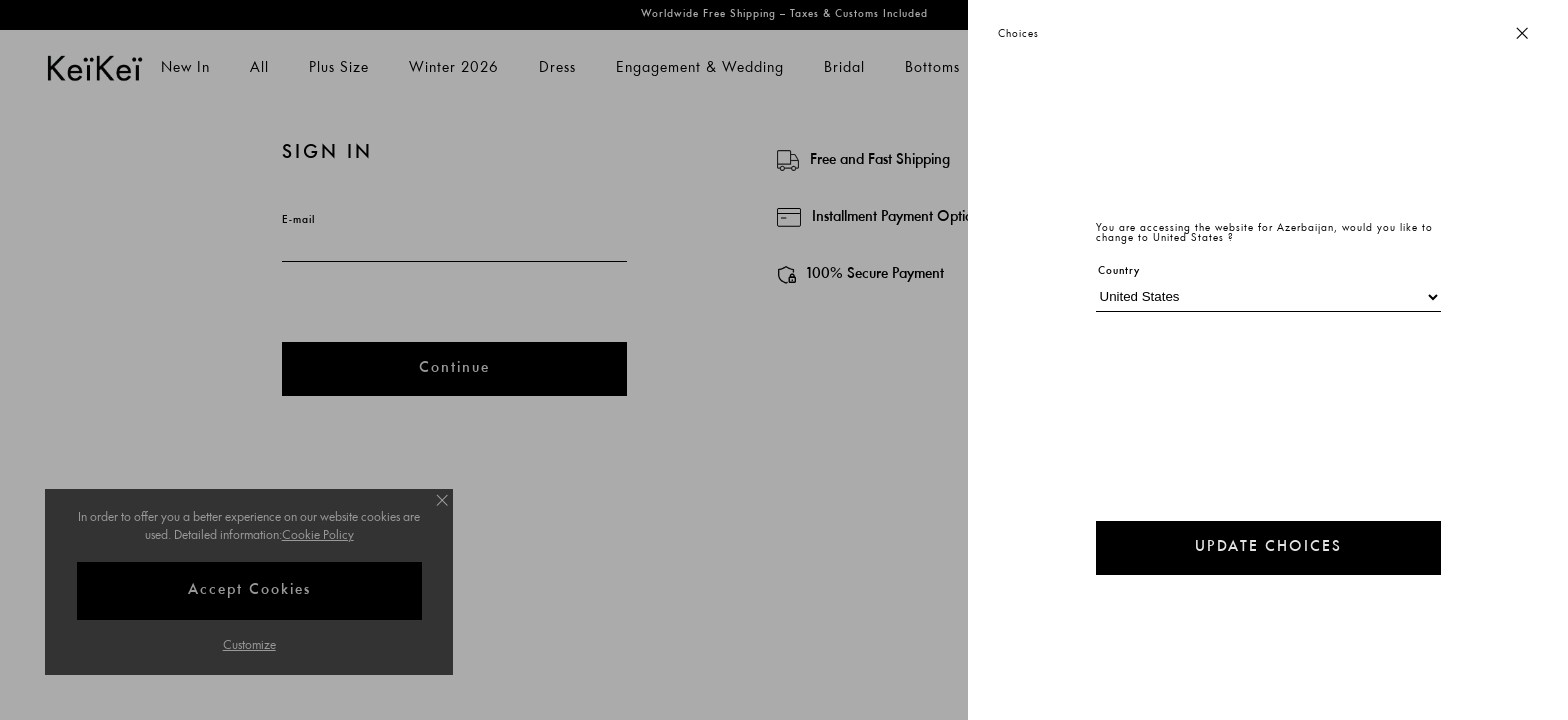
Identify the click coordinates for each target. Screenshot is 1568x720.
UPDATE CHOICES (1268, 547)
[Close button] (1522, 34)
